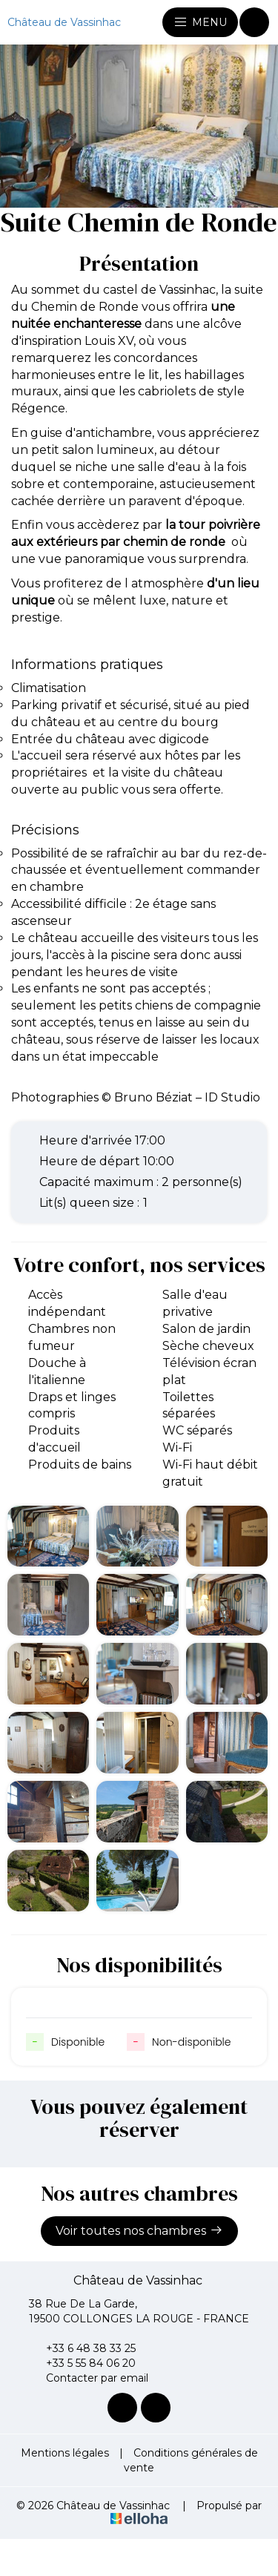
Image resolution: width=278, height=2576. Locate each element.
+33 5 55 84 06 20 (82, 2363)
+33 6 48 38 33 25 (82, 2348)
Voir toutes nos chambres (139, 2230)
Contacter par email (88, 2378)
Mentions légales (65, 2453)
